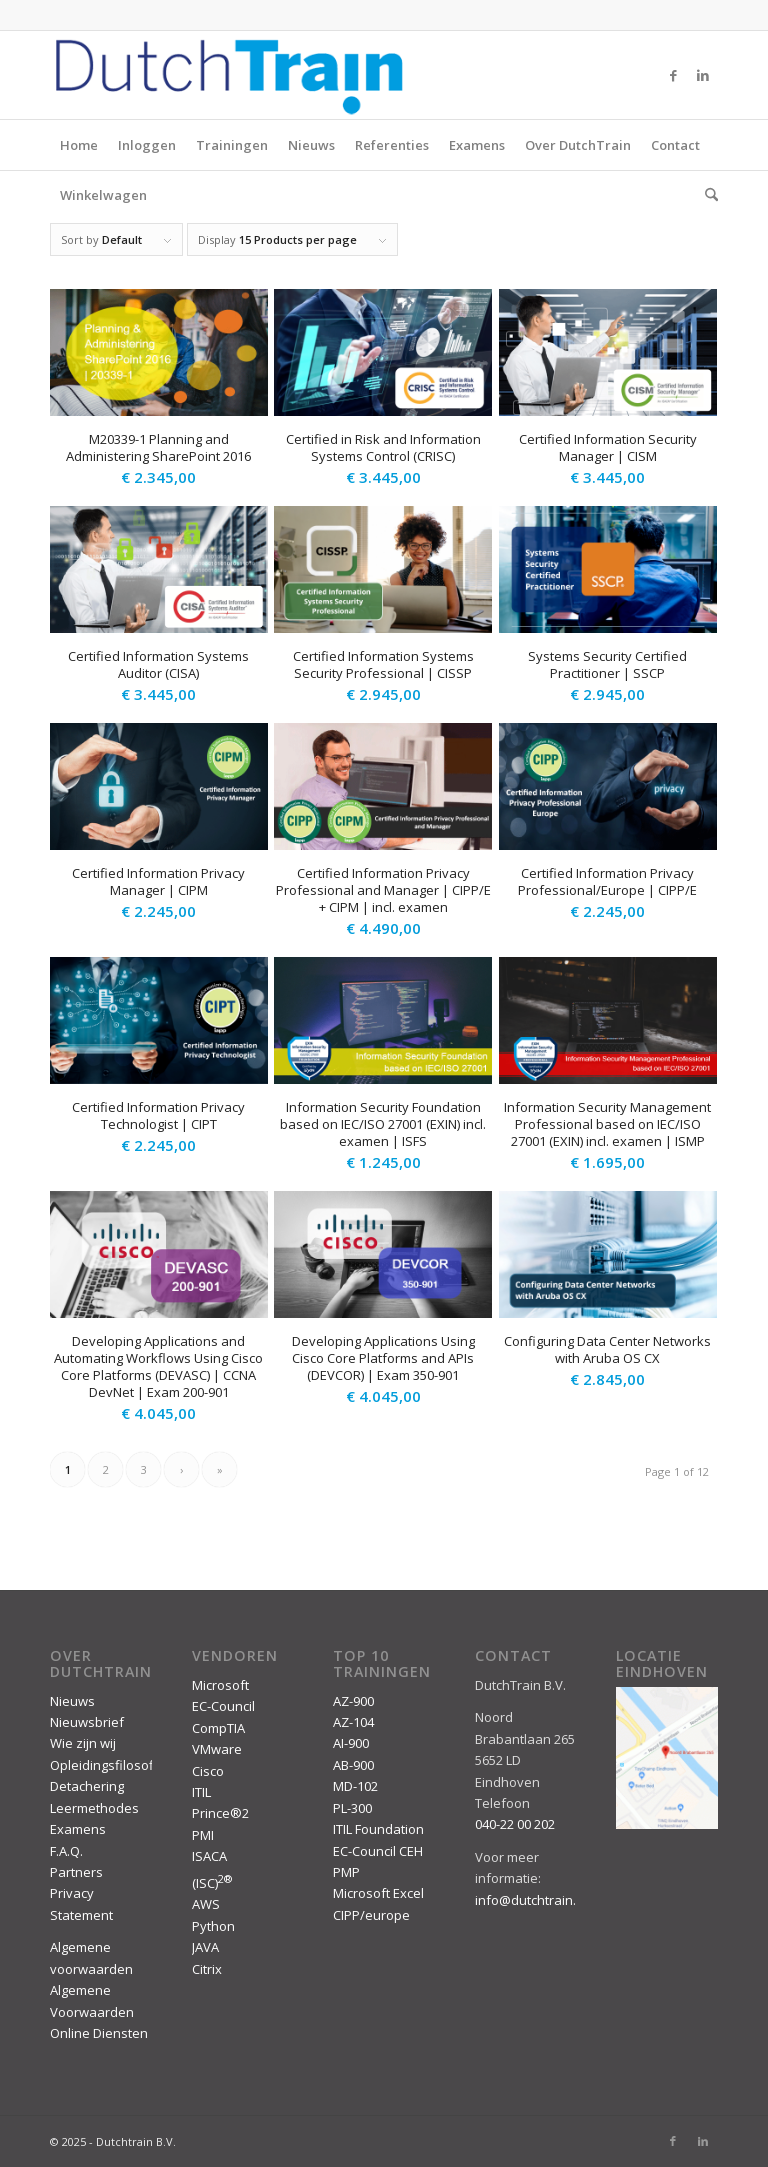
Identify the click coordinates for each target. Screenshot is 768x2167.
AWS (206, 1904)
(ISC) (212, 1883)
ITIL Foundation (378, 1829)
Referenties (392, 145)
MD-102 (355, 1786)
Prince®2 (220, 1813)
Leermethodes (94, 1808)
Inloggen (147, 145)
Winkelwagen (103, 195)
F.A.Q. (66, 1851)
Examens (477, 145)
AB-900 (353, 1765)
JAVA (205, 1947)
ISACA (209, 1856)
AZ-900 (353, 1701)
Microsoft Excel (378, 1893)
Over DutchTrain (578, 145)
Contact (675, 145)
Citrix (207, 1969)
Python (213, 1926)
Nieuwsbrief (87, 1722)
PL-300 (352, 1808)
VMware (217, 1749)
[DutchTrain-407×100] (229, 75)
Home (79, 145)
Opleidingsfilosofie (107, 1765)
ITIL (201, 1792)
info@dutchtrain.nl (531, 1900)
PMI (203, 1835)
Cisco (208, 1771)
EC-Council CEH (378, 1851)
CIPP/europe (371, 1915)
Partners (76, 1872)
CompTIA (218, 1728)
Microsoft (220, 1685)
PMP (346, 1872)
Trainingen (232, 145)
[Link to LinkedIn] (703, 75)
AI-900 (351, 1743)
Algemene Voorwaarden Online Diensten (99, 2011)
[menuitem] (706, 195)
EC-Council (223, 1706)
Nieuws (311, 145)
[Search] (706, 195)
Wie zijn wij (83, 1743)
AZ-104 (353, 1722)
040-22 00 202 (515, 1824)
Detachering (87, 1786)
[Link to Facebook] (673, 75)
